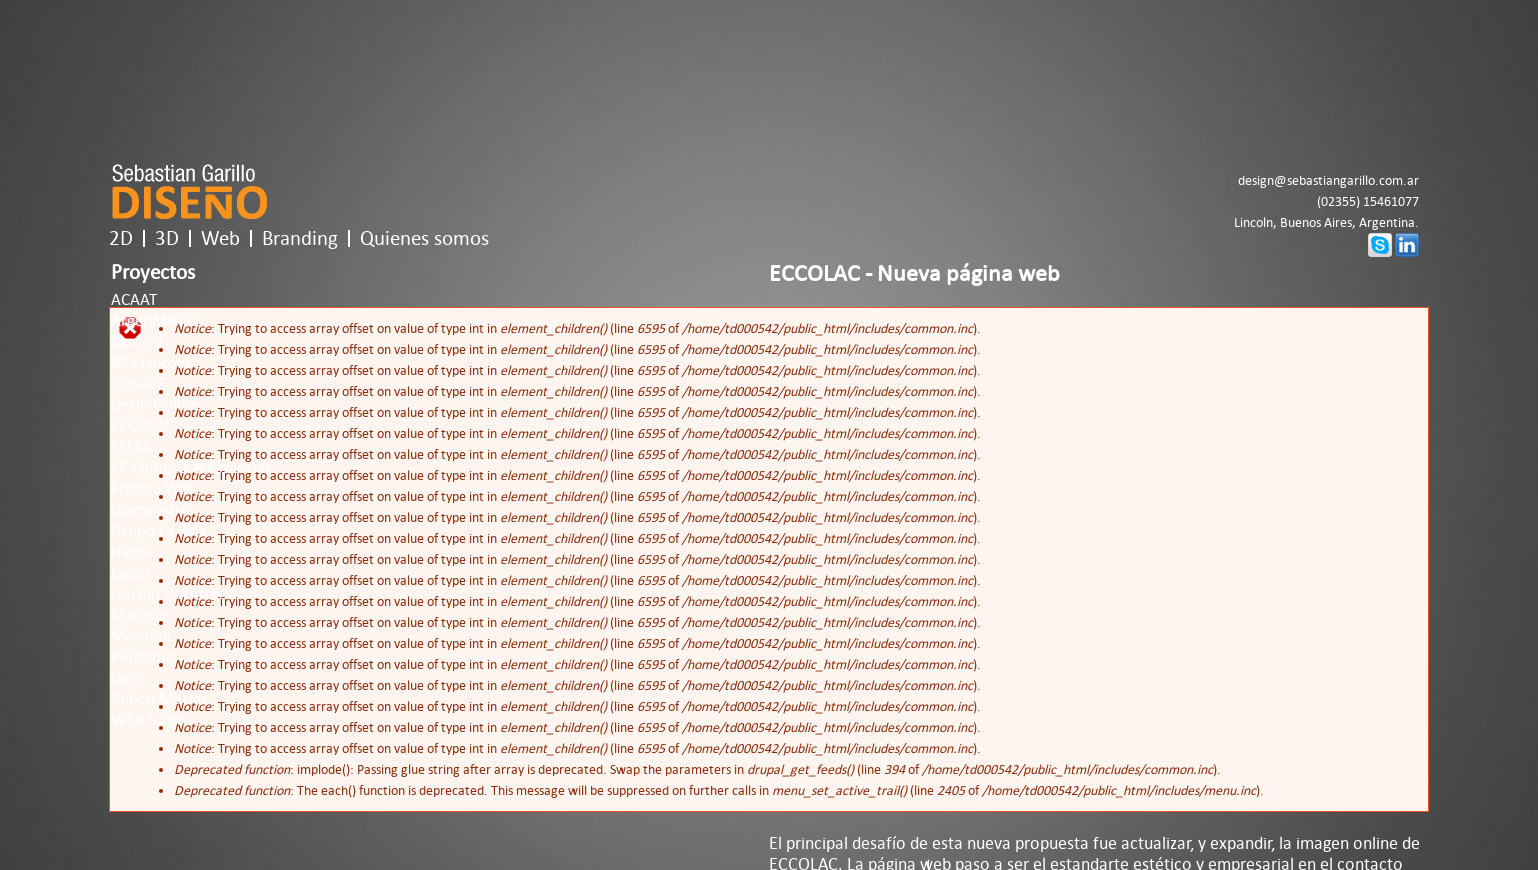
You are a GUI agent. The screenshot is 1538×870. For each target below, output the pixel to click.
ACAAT (134, 300)
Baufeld (137, 342)
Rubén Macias (159, 699)
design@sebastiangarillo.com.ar (1328, 180)
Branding (300, 238)
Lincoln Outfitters (171, 594)
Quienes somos (424, 238)
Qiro (126, 678)
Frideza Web (153, 489)
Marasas (140, 615)
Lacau (130, 573)
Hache (132, 552)
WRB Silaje (147, 720)
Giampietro (150, 510)
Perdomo (143, 657)
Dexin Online (154, 405)
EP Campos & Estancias (191, 468)
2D (121, 238)
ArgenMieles (154, 321)
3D (167, 238)
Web (220, 238)
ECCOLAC (142, 426)
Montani (141, 636)
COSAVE (138, 384)
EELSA (131, 447)
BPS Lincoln (150, 363)
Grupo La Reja (159, 531)
